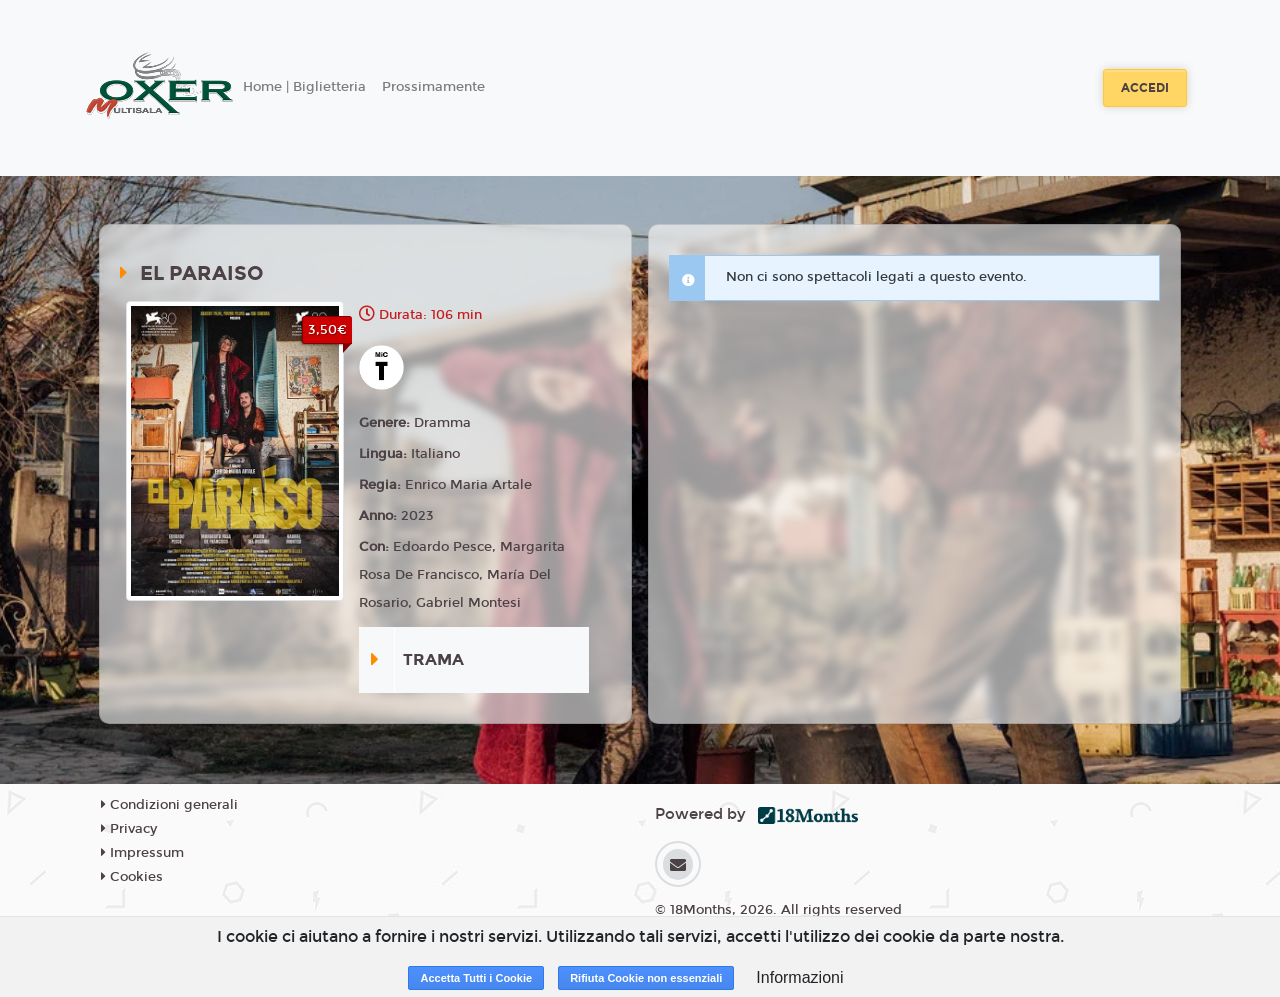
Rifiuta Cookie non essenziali (646, 978)
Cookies (132, 877)
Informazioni (799, 977)
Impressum (142, 853)
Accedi (1145, 88)
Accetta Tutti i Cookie (476, 978)
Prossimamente (433, 87)
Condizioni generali (169, 805)
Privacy (129, 829)
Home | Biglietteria (304, 87)
